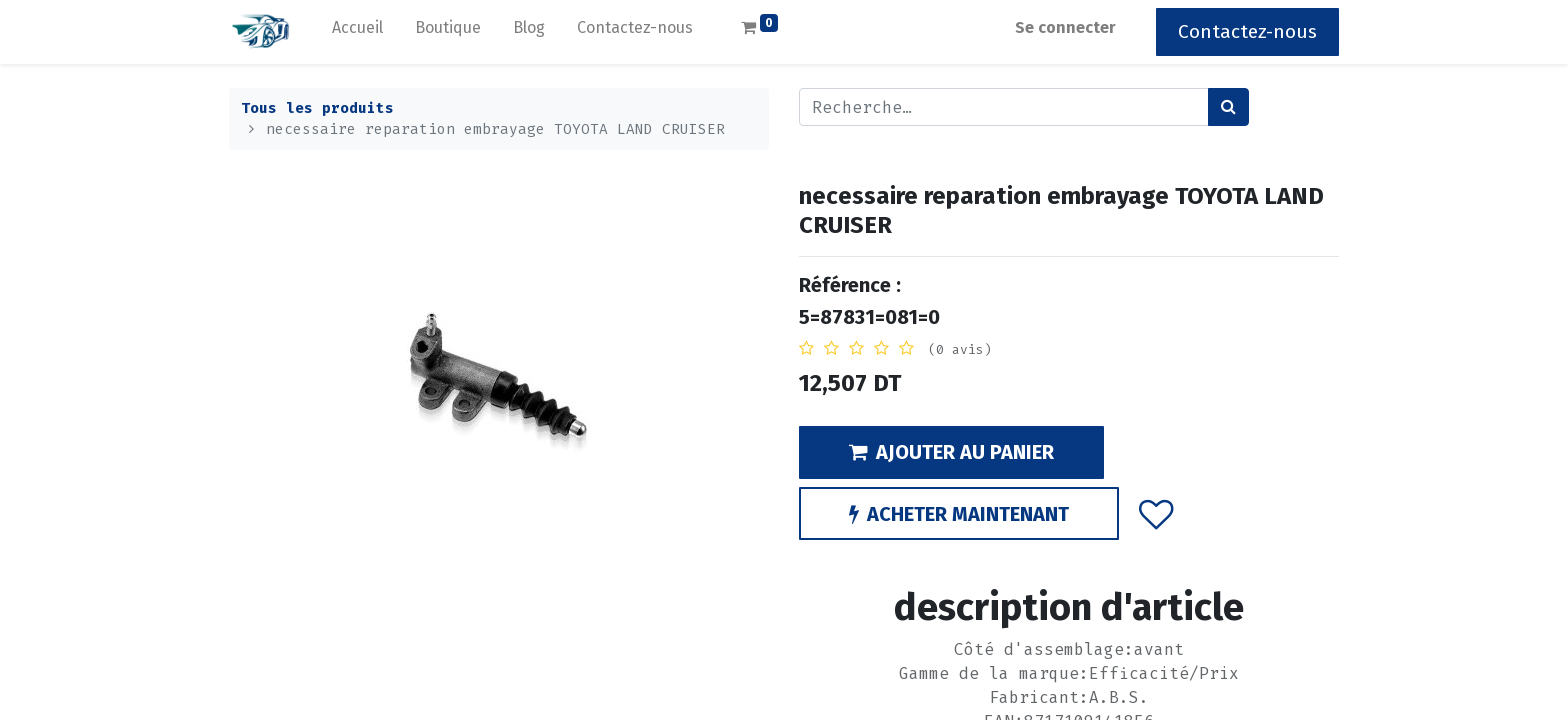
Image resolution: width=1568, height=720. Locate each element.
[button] (1156, 514)
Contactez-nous (1247, 31)
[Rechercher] (1228, 107)
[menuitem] (357, 32)
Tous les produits (317, 108)
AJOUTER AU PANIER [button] (951, 452)
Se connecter (1065, 27)
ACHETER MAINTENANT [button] (959, 514)
